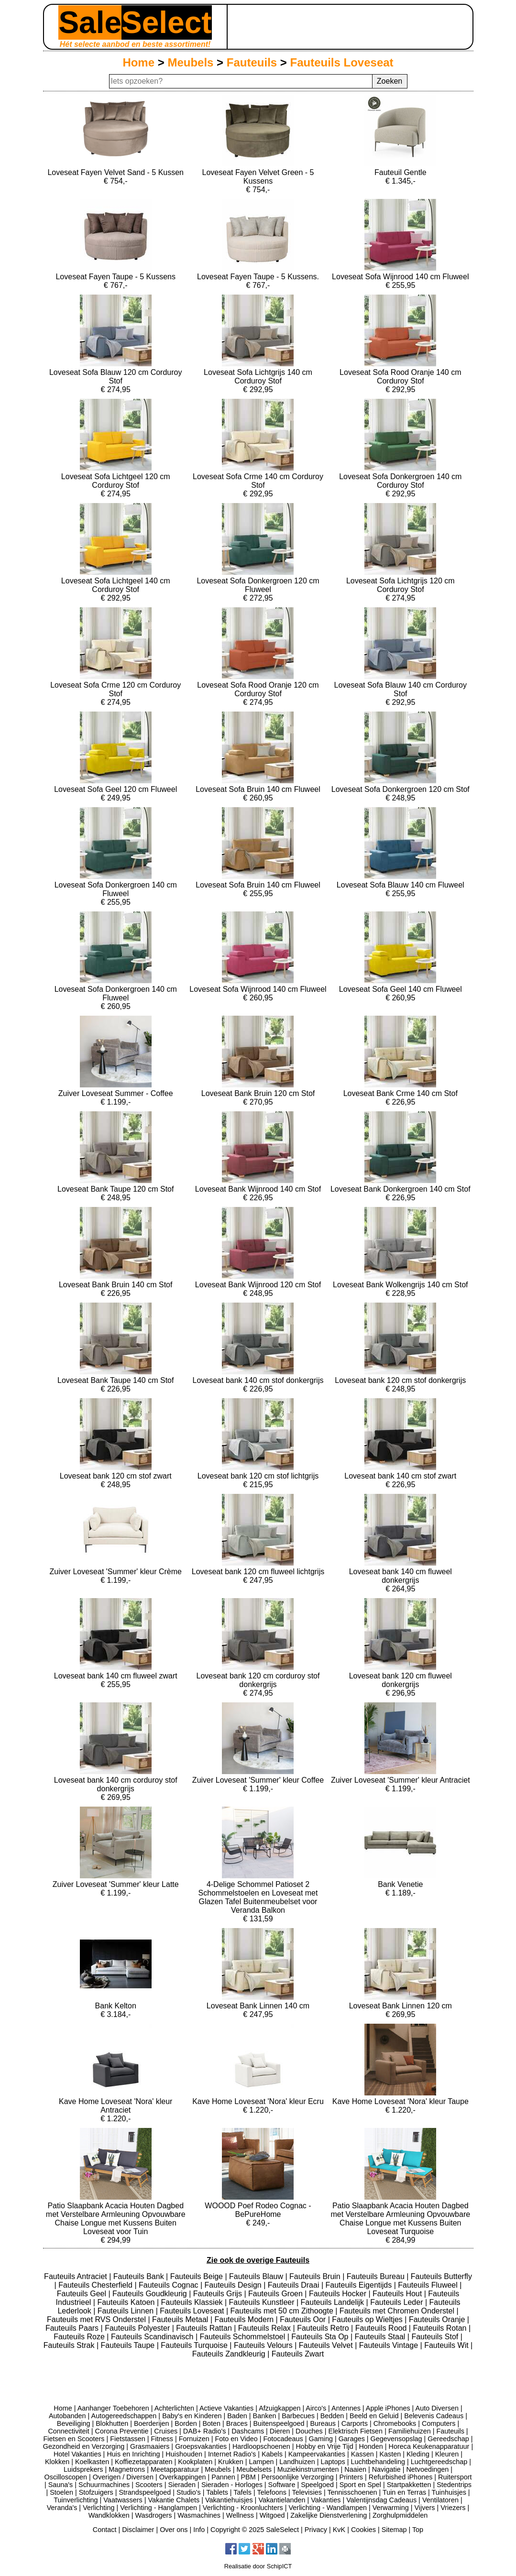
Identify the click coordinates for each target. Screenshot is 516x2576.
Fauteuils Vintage (389, 2345)
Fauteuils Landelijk (333, 2302)
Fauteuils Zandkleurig (229, 2354)
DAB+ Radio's (204, 2431)
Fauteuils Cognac (169, 2285)
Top (417, 2529)
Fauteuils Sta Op (321, 2337)
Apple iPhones (388, 2408)
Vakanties (325, 2500)
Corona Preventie (122, 2431)
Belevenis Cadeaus (433, 2416)
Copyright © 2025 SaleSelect (254, 2529)
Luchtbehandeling (378, 2462)
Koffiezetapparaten (144, 2462)
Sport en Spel (360, 2484)
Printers (351, 2477)
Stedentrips (454, 2484)
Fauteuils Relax (265, 2328)
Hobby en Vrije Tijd (324, 2446)
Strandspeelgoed (145, 2492)
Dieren (280, 2431)
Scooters (149, 2484)
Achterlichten (174, 2408)
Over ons (173, 2529)
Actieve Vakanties (226, 2408)
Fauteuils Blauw (257, 2276)
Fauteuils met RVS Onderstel (97, 2319)
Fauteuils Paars (73, 2328)
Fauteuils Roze (80, 2337)
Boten (211, 2423)
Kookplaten (195, 2462)
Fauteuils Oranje (438, 2319)
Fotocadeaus (283, 2439)
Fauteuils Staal (381, 2337)
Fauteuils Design (234, 2285)
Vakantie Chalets (173, 2500)
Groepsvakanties (201, 2446)
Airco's (316, 2408)
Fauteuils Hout (398, 2294)
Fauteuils (252, 62)
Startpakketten (409, 2484)
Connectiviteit (68, 2431)
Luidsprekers (83, 2469)
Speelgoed (317, 2484)
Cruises (165, 2431)
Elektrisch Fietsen (356, 2431)
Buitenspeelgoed (278, 2423)
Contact (105, 2529)
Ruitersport (455, 2477)
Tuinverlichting (76, 2500)
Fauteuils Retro (324, 2328)
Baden (237, 2416)
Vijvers (425, 2507)
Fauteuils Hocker (339, 2294)
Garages (352, 2439)
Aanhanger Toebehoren (113, 2408)
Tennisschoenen (352, 2492)
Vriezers (452, 2507)
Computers (438, 2423)
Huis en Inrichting (133, 2454)
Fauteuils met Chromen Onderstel (398, 2311)
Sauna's (60, 2484)
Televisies (307, 2492)
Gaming (321, 2439)
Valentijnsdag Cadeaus (381, 2500)
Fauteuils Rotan (441, 2328)
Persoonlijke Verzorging (297, 2477)
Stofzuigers (96, 2492)
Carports (354, 2423)
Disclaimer (138, 2529)
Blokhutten (112, 2423)
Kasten (390, 2454)
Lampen (261, 2462)
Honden (371, 2446)
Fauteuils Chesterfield (96, 2285)
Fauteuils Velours (264, 2345)
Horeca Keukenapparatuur (429, 2446)
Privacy (316, 2529)
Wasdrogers (153, 2515)
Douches (309, 2431)
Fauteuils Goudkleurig (150, 2294)
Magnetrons (127, 2469)
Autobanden (67, 2416)
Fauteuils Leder (397, 2302)
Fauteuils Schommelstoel (243, 2337)
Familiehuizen (409, 2431)
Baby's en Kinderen (191, 2416)
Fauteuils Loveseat (342, 62)
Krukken (230, 2462)
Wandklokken (109, 2515)
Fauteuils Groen (276, 2294)
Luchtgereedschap (439, 2462)
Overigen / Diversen (123, 2477)
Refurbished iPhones (401, 2477)
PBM (248, 2477)
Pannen (223, 2477)
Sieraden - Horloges (232, 2484)
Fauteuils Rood (382, 2328)
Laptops (332, 2462)
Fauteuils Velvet (327, 2345)
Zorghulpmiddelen (400, 2515)
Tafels (242, 2492)
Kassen (362, 2454)
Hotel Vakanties (77, 2454)
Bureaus (323, 2423)
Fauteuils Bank (139, 2276)
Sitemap (394, 2529)
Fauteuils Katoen (127, 2302)
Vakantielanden (281, 2500)
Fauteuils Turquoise (195, 2345)
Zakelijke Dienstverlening (328, 2515)
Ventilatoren (440, 2500)
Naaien (355, 2469)
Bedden (332, 2416)
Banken (264, 2416)
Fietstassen (127, 2439)
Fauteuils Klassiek (193, 2302)
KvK (339, 2529)
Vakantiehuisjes (229, 2500)
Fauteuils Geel (83, 2294)
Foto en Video (236, 2439)
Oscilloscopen (66, 2477)
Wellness (240, 2515)
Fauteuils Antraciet (76, 2276)
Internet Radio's (232, 2454)
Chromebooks (395, 2423)
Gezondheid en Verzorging (83, 2446)
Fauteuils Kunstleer (262, 2302)
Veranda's (62, 2507)
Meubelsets (254, 2469)
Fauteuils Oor (304, 2319)
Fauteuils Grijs (218, 2294)
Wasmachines (198, 2515)
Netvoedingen (427, 2469)
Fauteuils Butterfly (441, 2276)
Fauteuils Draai (294, 2285)
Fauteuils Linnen (127, 2311)
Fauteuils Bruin (315, 2276)
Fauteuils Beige (197, 2276)
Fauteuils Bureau (376, 2276)
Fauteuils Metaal (181, 2319)
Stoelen (61, 2492)
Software (282, 2484)
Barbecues (298, 2416)
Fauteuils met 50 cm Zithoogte (283, 2311)
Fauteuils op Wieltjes (368, 2319)
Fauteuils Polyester (138, 2328)
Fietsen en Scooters (73, 2439)
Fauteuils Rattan (205, 2328)
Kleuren (447, 2454)
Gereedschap (448, 2439)
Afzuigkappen (279, 2408)
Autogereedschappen (124, 2416)
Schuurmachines (104, 2484)
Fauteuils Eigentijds (359, 2285)
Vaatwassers (122, 2500)
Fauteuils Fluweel (429, 2285)
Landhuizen (297, 2462)
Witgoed (272, 2515)
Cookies (363, 2529)
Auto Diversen (437, 2408)
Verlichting (98, 2507)
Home (138, 62)
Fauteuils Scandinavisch (153, 2337)
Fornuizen (194, 2439)
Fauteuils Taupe (129, 2345)
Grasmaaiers (149, 2446)
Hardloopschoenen (261, 2446)
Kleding (417, 2454)
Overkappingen (182, 2477)
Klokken (57, 2462)
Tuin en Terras (404, 2492)
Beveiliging (73, 2423)
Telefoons (271, 2492)
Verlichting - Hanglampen (158, 2507)
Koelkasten (92, 2462)
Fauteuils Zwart (298, 2354)
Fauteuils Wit (447, 2345)
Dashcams (247, 2431)
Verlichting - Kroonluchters (243, 2507)
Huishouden (183, 2454)
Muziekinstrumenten (308, 2469)
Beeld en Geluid (374, 2416)
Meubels (190, 62)
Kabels (272, 2454)
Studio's (188, 2492)
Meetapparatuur (175, 2469)
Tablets (217, 2492)
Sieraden (182, 2484)
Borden (186, 2423)
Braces (237, 2423)
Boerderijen (151, 2423)
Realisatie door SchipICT (258, 2566)
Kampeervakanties (316, 2454)
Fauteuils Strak (70, 2345)
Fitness (162, 2439)
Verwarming (391, 2507)
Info (199, 2529)
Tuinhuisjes (449, 2492)
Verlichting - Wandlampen (328, 2507)
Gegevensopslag (396, 2439)
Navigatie (386, 2469)
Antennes (346, 2408)
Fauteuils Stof (435, 2337)
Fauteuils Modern (244, 2319)
